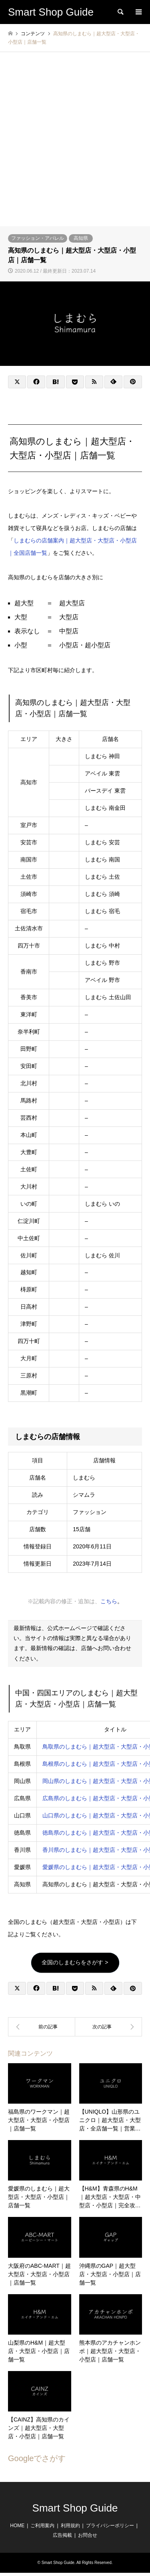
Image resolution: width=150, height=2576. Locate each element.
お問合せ (87, 2535)
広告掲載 (62, 2535)
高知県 (81, 238)
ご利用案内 (42, 2525)
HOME (17, 2525)
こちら (108, 1601)
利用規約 (70, 2525)
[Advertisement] (75, 147)
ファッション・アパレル (37, 238)
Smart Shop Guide (75, 2508)
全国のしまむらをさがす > (75, 1962)
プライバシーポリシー (110, 2525)
